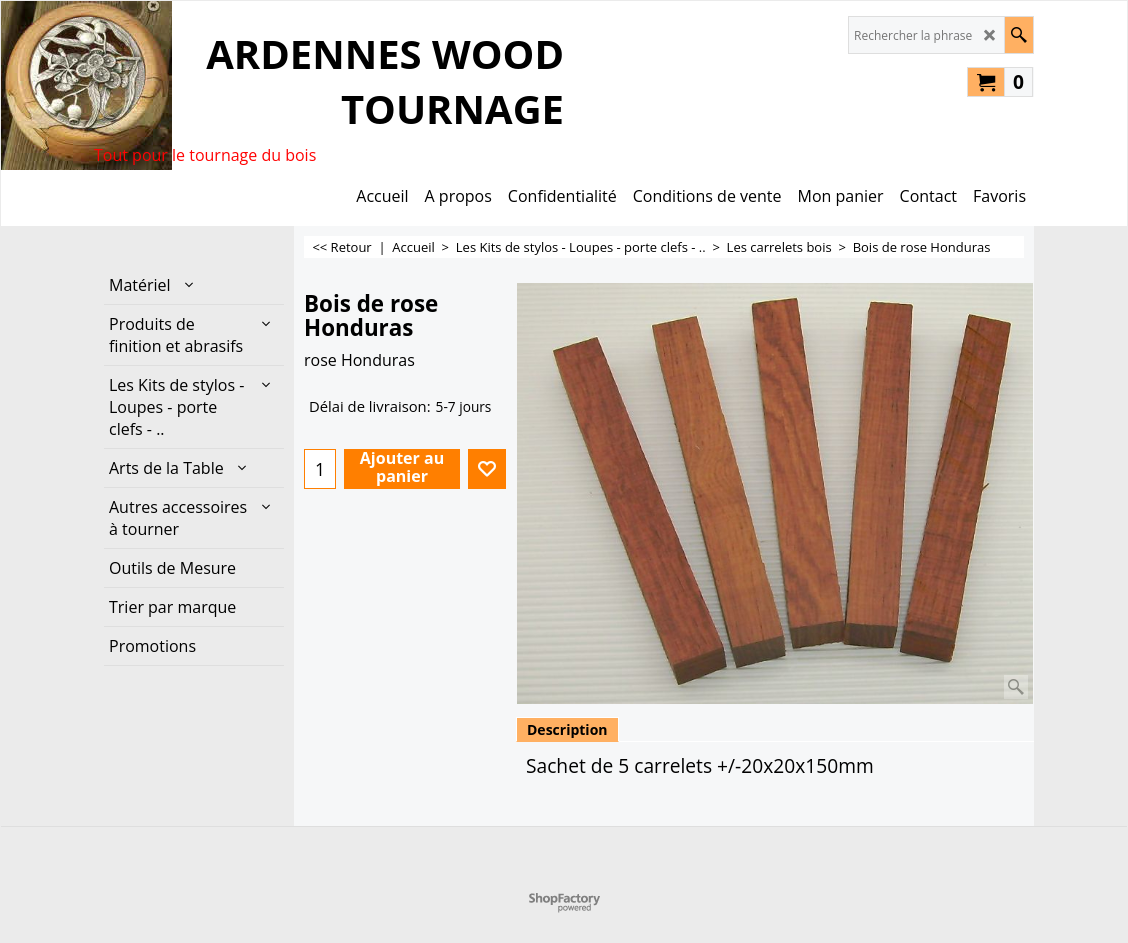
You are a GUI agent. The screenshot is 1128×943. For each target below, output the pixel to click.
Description (567, 729)
